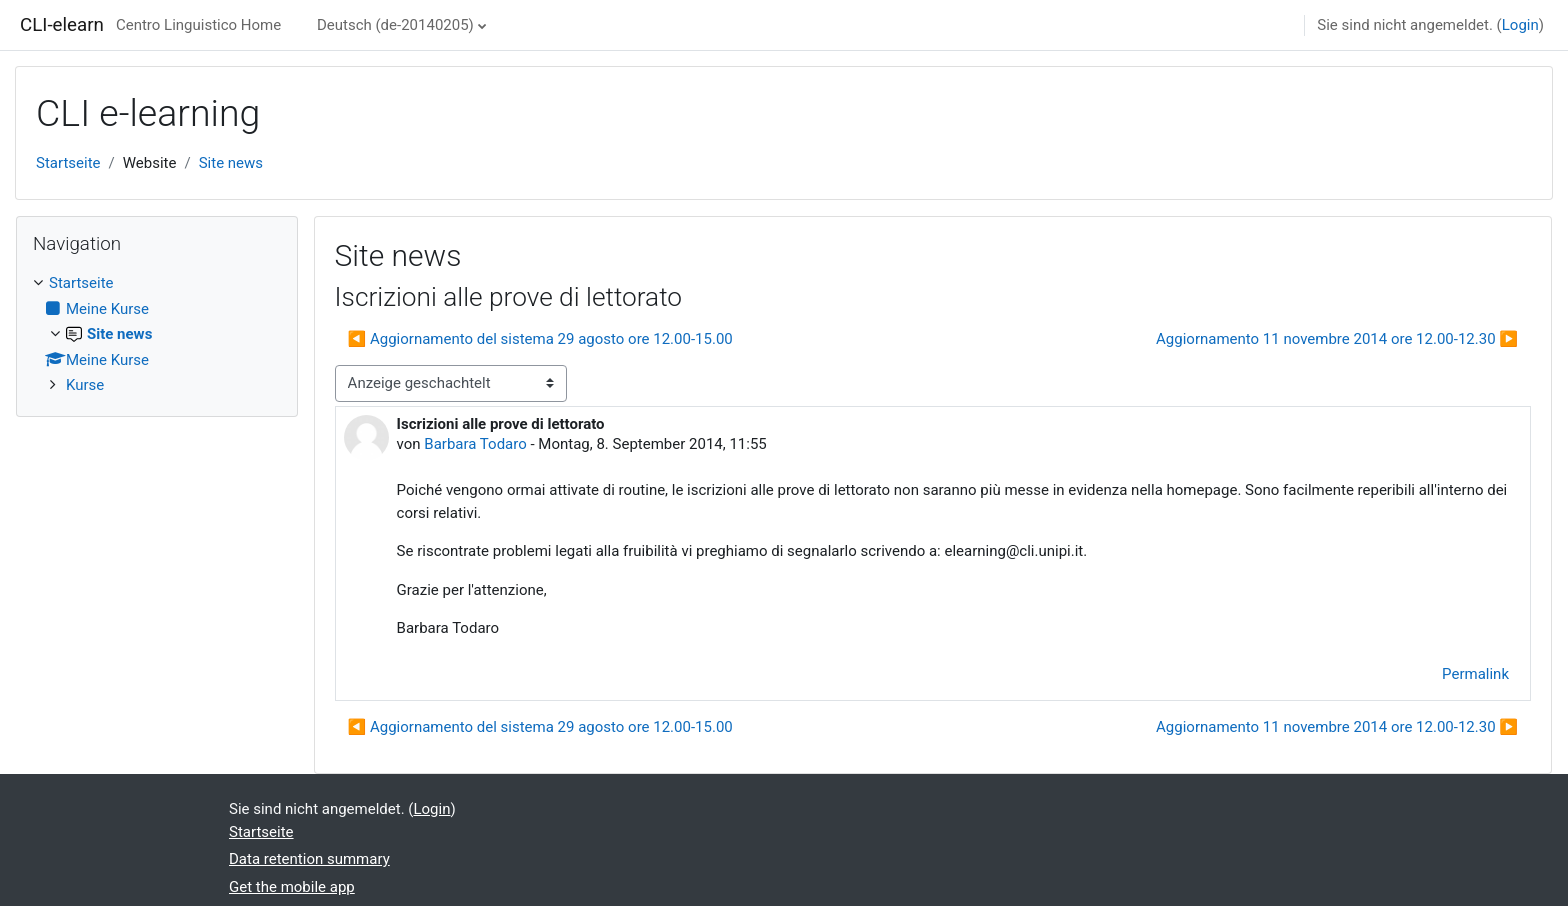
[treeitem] (157, 334)
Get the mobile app (292, 887)
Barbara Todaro (475, 444)
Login (1520, 25)
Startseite (68, 163)
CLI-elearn (62, 25)
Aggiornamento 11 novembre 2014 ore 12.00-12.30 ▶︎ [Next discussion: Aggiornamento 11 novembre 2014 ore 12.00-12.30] (1337, 339)
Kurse (85, 385)
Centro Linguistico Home (198, 25)
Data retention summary (309, 859)
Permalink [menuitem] (1475, 674)
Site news (231, 163)
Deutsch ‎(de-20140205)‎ (395, 25)
